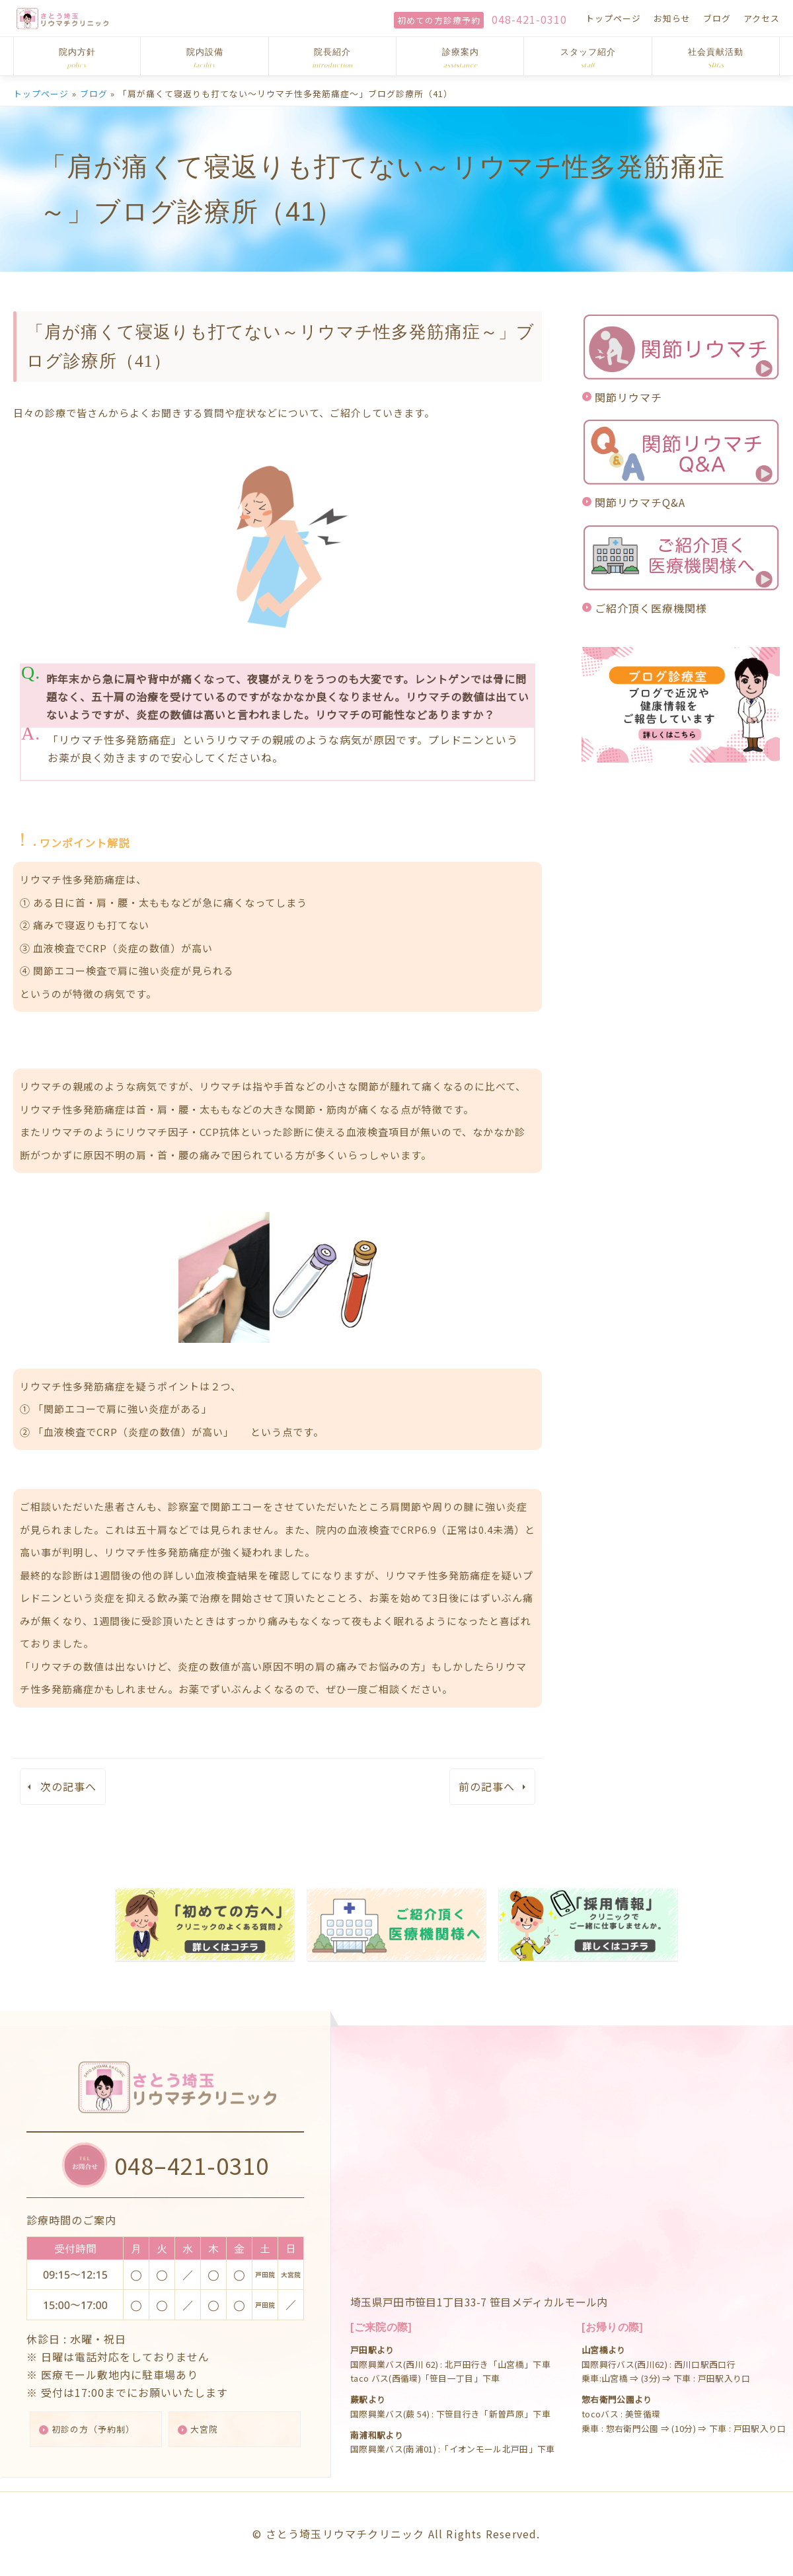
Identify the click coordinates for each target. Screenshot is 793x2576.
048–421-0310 (194, 2159)
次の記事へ (68, 1786)
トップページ (613, 18)
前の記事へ (487, 1786)
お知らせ (672, 18)
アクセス (761, 18)
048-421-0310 (529, 19)
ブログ (717, 18)
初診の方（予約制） (101, 2428)
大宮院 (210, 2428)
